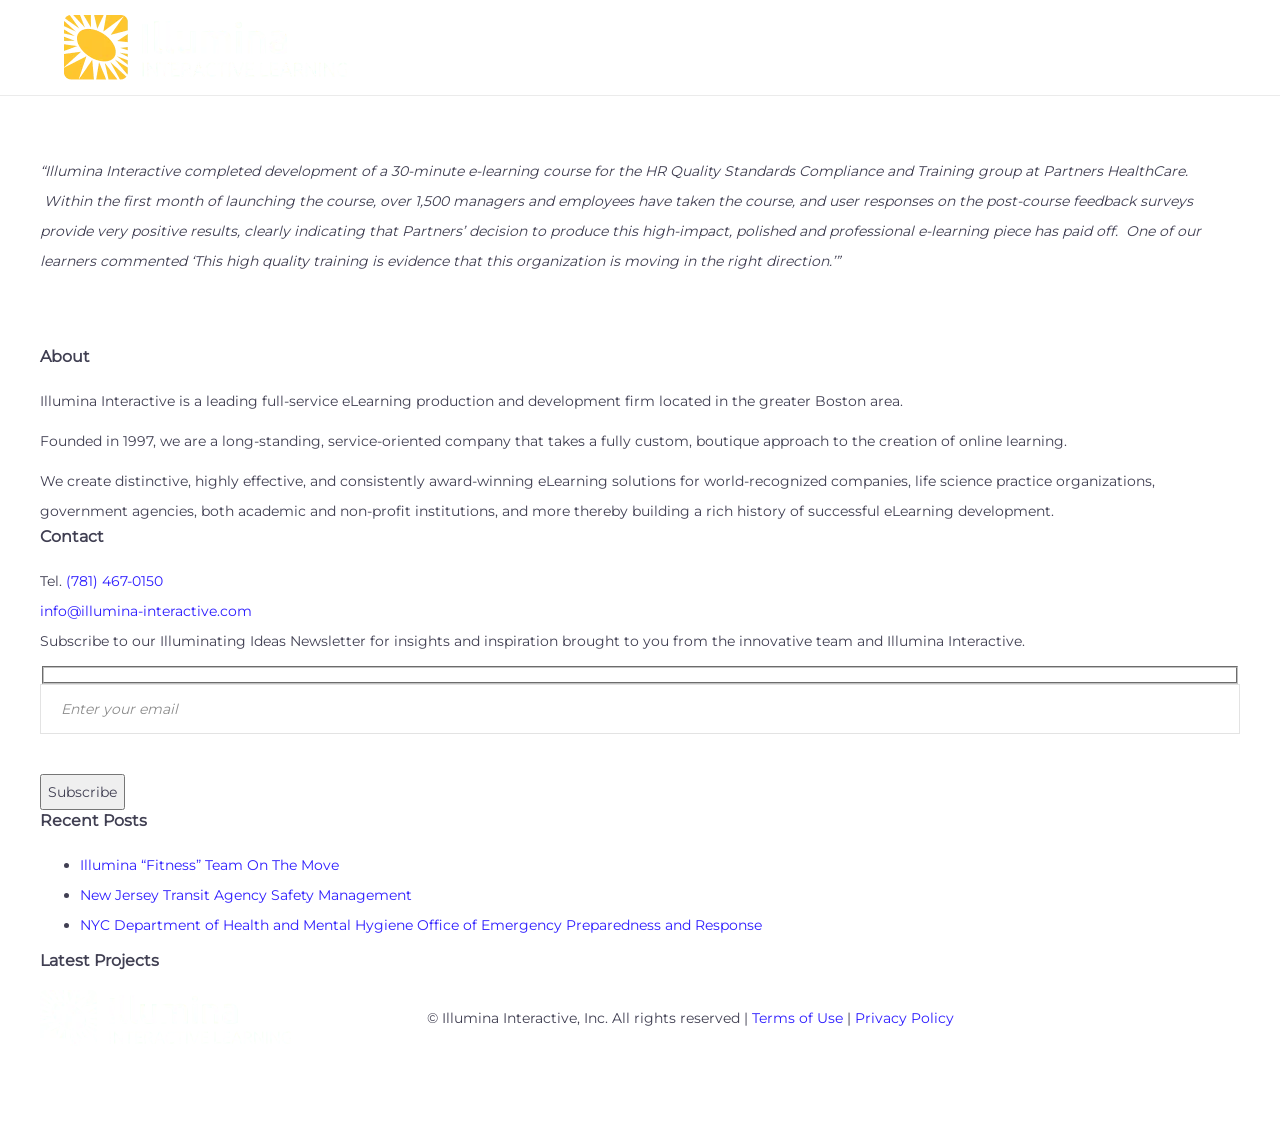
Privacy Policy (904, 1018)
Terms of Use (797, 1018)
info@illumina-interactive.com (146, 611)
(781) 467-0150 (114, 581)
